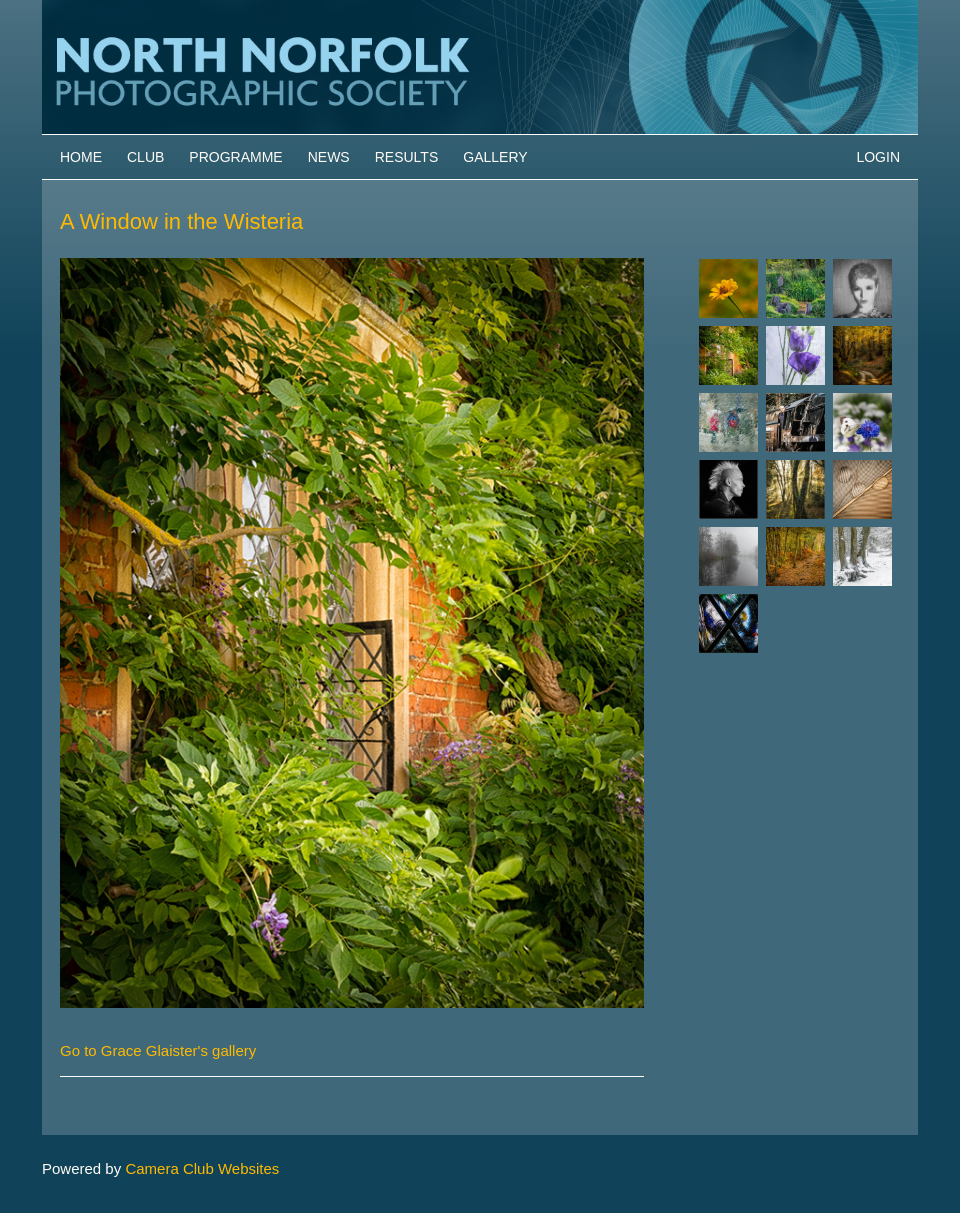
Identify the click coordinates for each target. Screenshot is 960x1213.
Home (81, 157)
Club (145, 157)
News (329, 157)
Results (407, 157)
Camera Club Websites (202, 1168)
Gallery (495, 157)
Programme (235, 157)
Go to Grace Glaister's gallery (158, 1050)
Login (878, 157)
